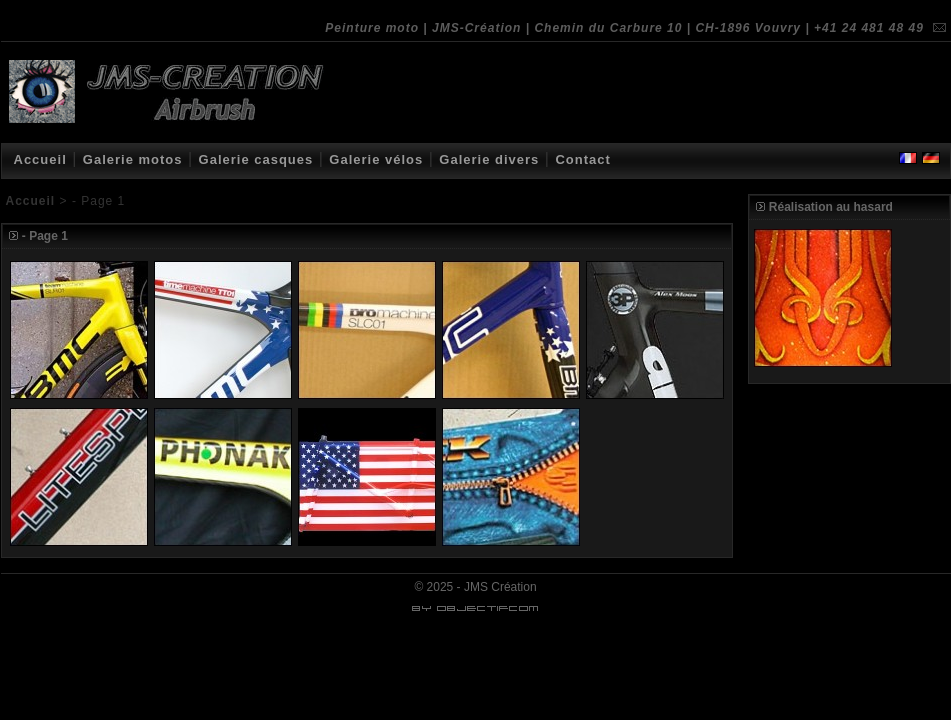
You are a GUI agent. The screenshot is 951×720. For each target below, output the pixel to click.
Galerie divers (489, 159)
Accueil (40, 159)
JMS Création (500, 587)
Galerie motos (133, 159)
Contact (582, 159)
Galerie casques (256, 159)
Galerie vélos (376, 159)
